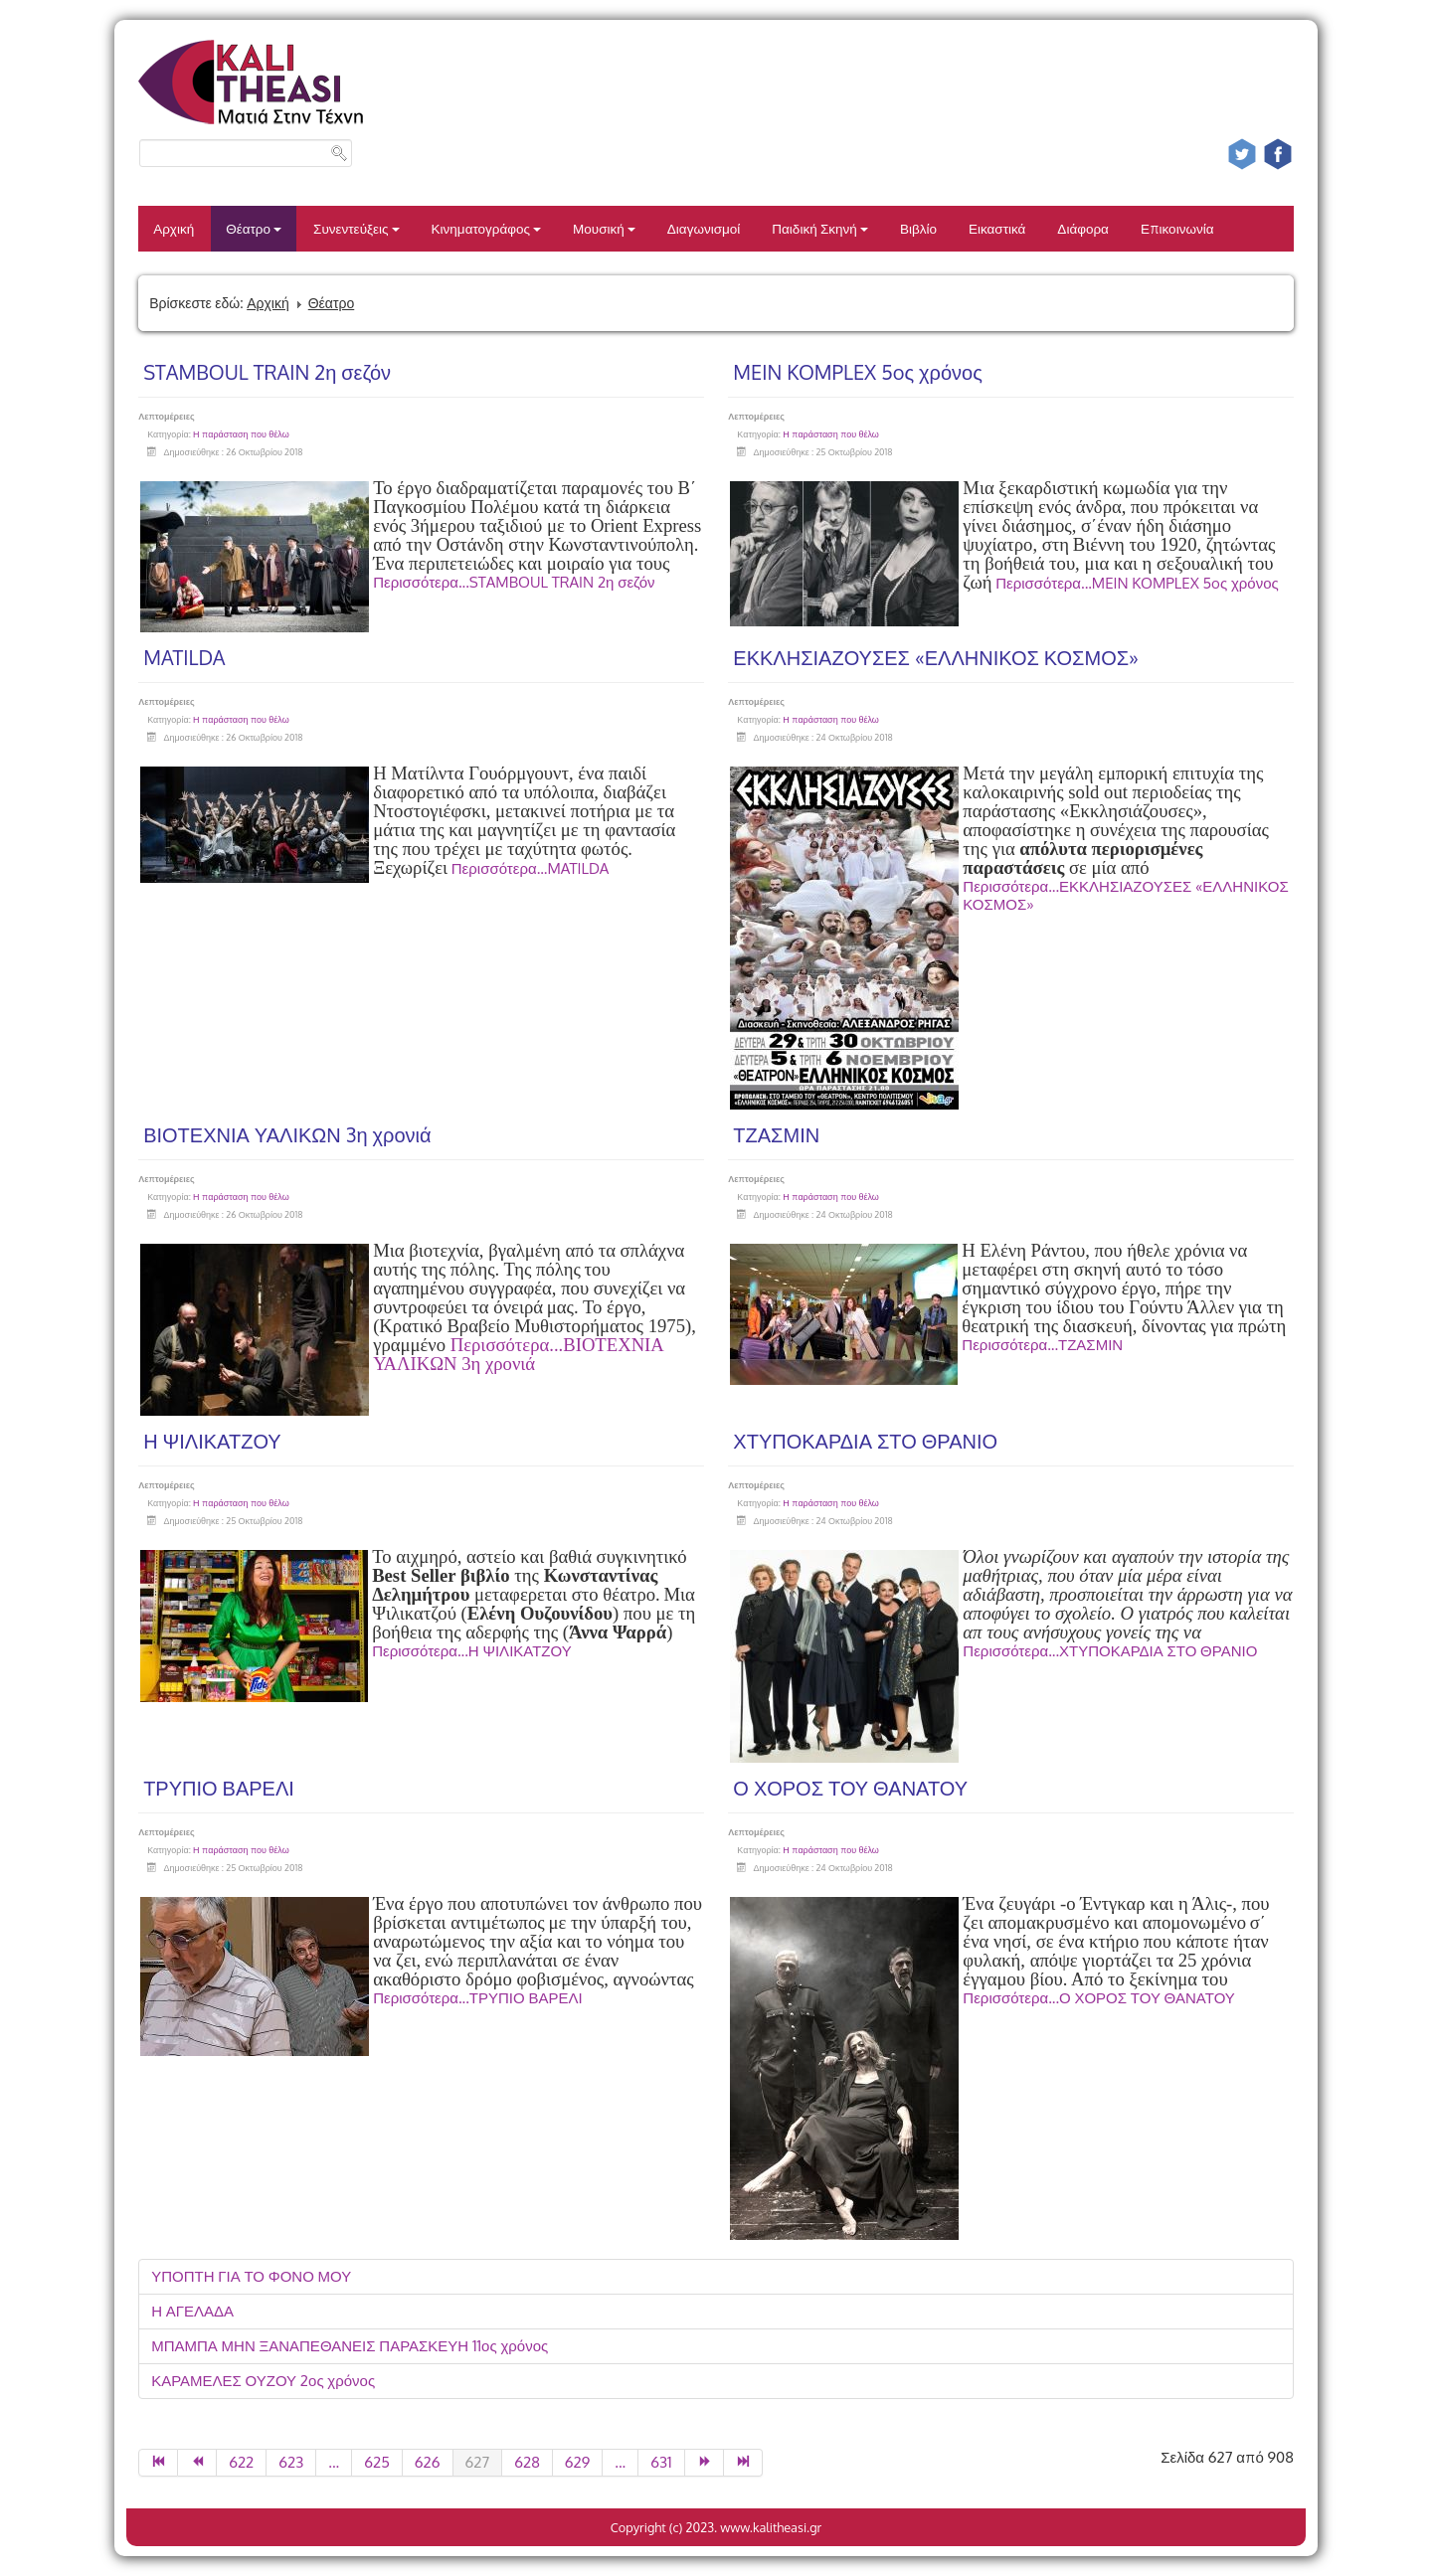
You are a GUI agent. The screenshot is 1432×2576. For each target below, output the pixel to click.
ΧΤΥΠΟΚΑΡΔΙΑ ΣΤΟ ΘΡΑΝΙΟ (865, 1441)
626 (428, 2462)
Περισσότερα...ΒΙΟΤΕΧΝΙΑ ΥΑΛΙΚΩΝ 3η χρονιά (518, 1354)
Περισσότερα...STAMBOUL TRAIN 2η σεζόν (513, 582)
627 (477, 2462)
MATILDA (184, 657)
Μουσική (604, 228)
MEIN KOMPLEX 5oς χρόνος (857, 372)
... (333, 2462)
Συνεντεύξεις (356, 228)
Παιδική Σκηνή (820, 228)
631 (660, 2462)
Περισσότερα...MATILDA (530, 868)
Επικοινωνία (1177, 228)
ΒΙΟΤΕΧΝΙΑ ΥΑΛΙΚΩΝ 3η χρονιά (287, 1134)
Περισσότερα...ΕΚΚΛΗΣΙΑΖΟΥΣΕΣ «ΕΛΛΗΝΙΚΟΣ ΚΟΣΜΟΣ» (1125, 895)
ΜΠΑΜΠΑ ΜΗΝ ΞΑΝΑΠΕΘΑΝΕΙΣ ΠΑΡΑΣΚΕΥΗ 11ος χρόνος (349, 2345)
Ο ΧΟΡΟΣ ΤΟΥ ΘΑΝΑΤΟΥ (850, 1788)
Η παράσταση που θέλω (241, 434)
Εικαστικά (997, 228)
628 (527, 2462)
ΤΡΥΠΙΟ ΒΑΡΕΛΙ (218, 1788)
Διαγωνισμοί (703, 228)
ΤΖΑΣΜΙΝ (776, 1134)
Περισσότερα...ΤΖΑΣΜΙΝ (1042, 1344)
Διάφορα (1083, 228)
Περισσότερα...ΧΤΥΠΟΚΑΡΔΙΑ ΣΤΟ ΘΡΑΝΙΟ (1110, 1650)
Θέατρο (253, 228)
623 (290, 2462)
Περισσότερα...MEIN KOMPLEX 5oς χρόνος (1137, 583)
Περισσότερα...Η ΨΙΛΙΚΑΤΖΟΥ (472, 1650)
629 (578, 2462)
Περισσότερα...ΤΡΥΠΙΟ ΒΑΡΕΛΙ (478, 1997)
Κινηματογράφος (487, 228)
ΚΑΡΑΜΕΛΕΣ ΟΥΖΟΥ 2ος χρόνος (263, 2380)
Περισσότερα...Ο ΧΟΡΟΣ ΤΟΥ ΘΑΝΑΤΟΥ (1099, 1997)
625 (377, 2462)
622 (241, 2462)
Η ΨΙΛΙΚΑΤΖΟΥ (212, 1441)
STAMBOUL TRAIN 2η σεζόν (267, 372)
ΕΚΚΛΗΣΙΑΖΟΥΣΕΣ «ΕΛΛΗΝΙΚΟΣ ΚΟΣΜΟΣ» (936, 657)
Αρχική (173, 228)
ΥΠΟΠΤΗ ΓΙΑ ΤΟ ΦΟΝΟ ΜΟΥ (251, 2276)
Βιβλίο (918, 228)
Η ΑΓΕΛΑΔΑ (192, 2311)
